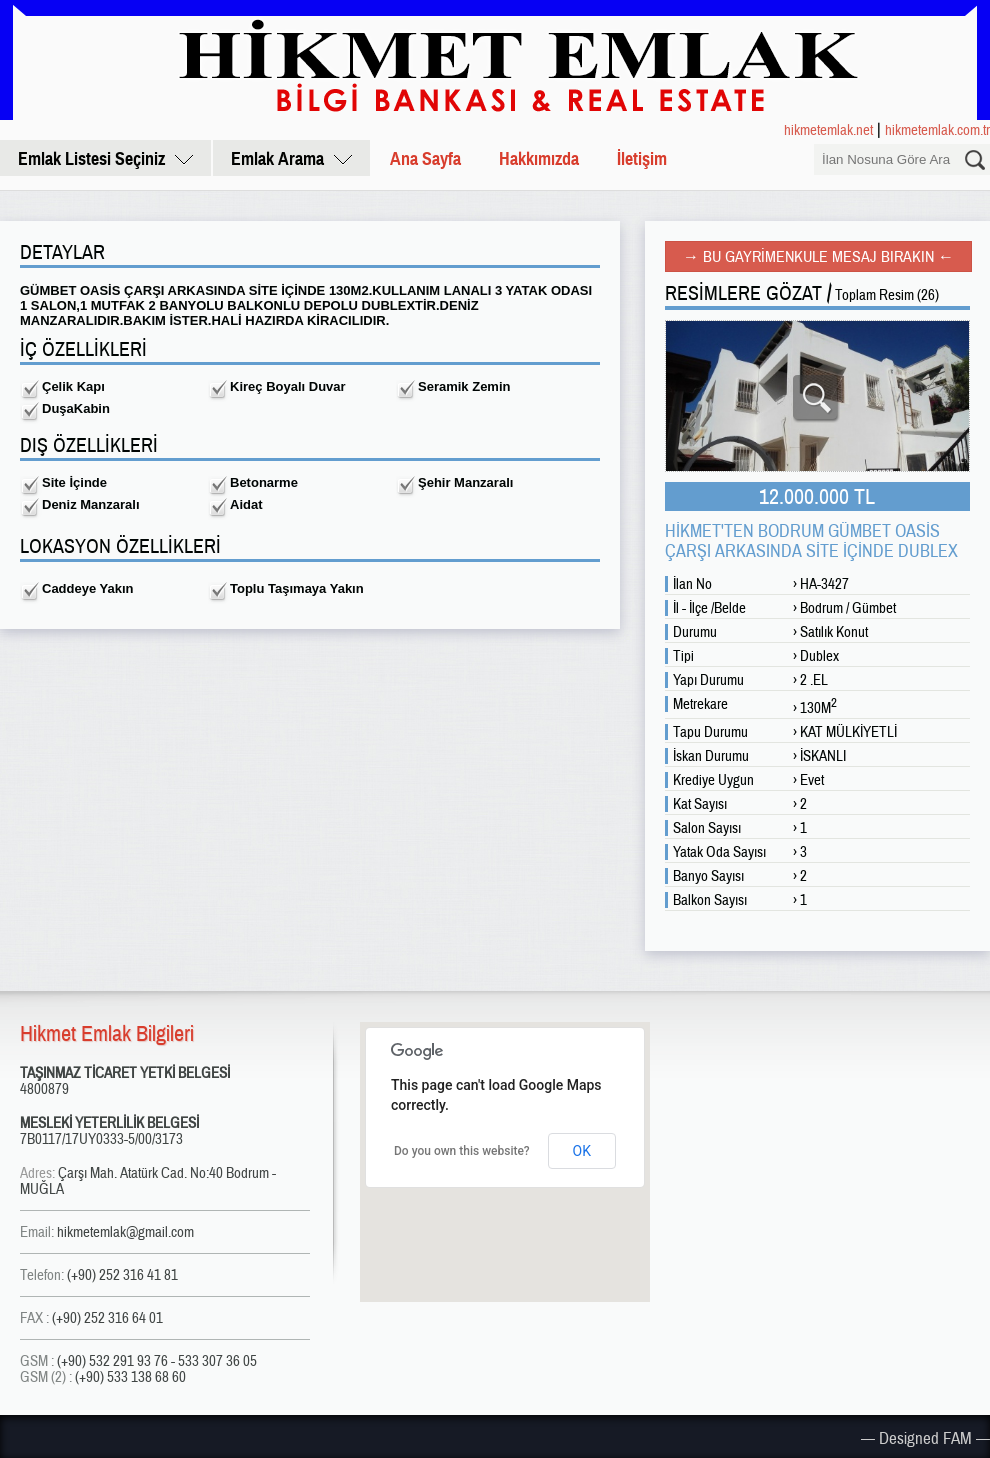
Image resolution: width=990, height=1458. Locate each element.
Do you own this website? (462, 1151)
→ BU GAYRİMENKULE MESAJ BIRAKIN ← (818, 256)
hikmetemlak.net (828, 130)
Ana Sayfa (425, 159)
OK (582, 1151)
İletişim (642, 159)
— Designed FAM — (925, 1438)
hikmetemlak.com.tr (937, 130)
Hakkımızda (539, 159)
